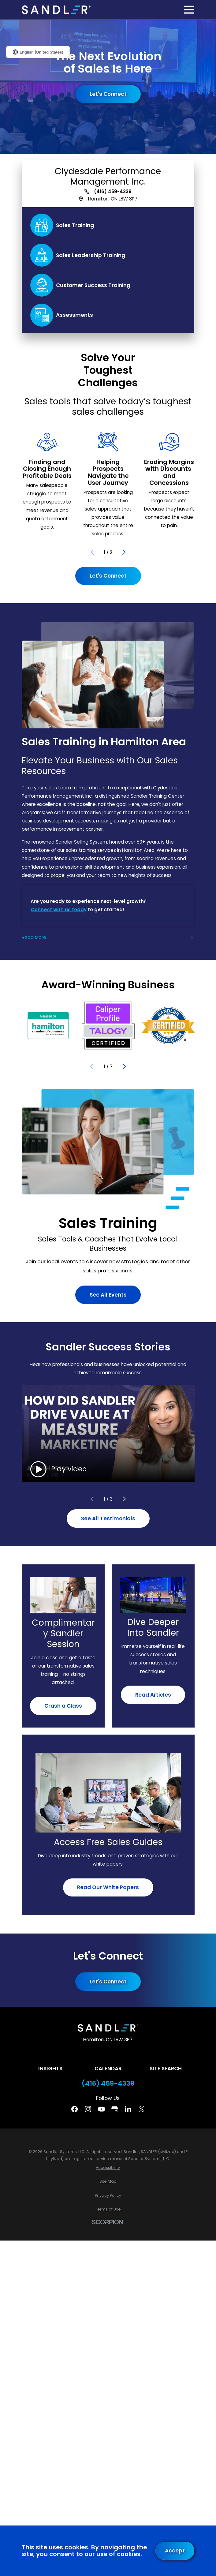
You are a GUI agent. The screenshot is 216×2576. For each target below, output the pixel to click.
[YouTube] (101, 2109)
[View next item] (124, 552)
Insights (50, 2068)
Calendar (108, 2068)
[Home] (56, 10)
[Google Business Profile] (114, 2109)
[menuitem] (108, 2167)
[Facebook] (74, 2109)
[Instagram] (88, 2109)
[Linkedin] (128, 2109)
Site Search (166, 2068)
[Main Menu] (189, 10)
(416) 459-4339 (113, 191)
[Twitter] (141, 2109)
